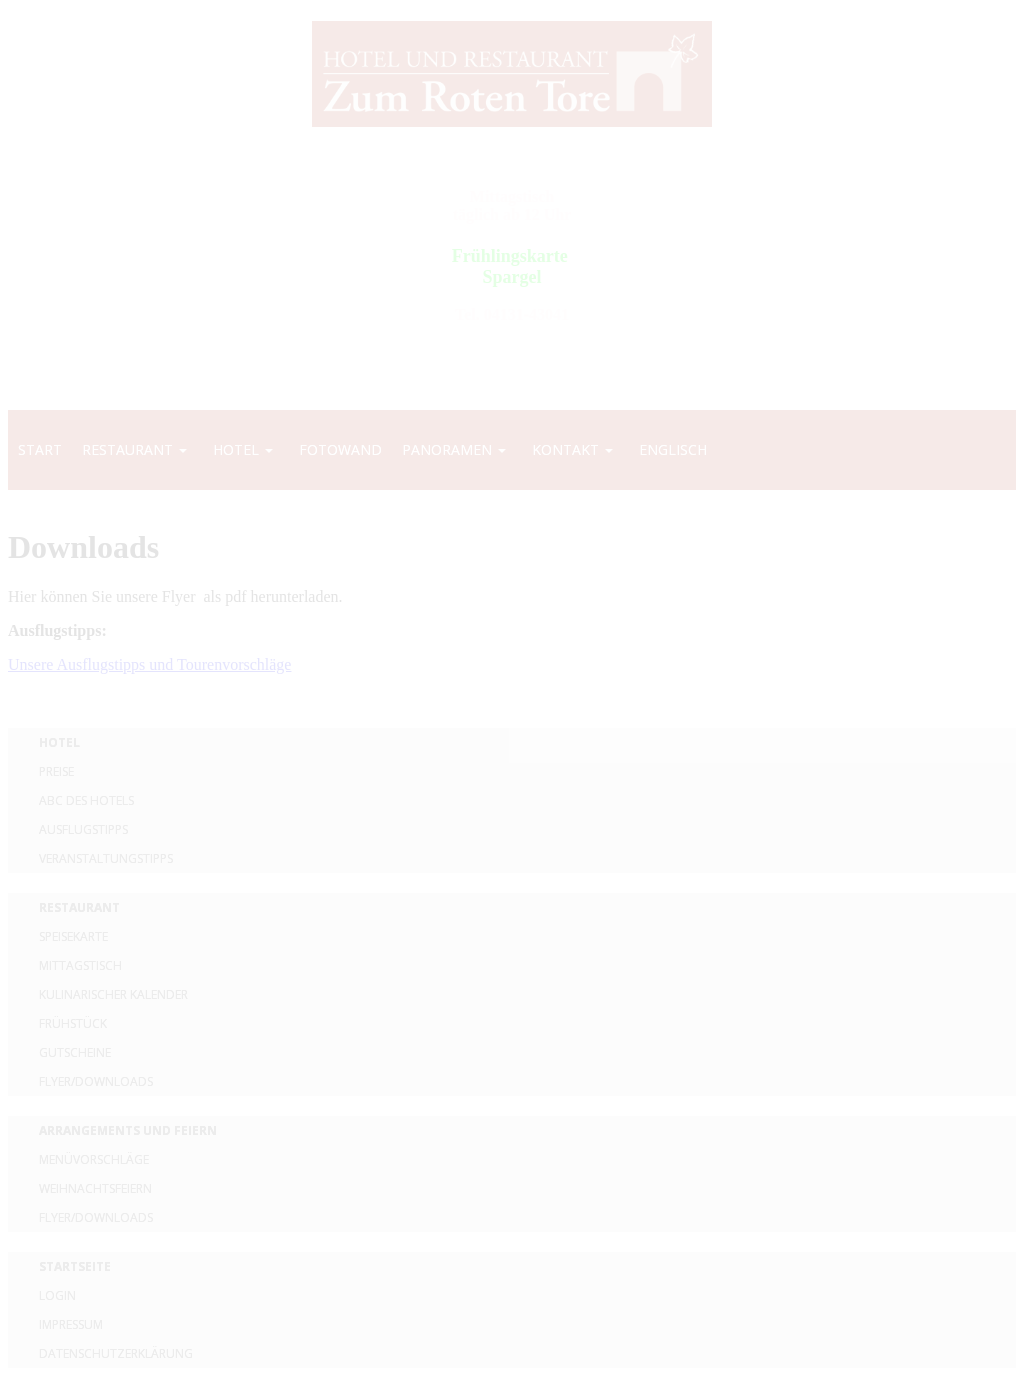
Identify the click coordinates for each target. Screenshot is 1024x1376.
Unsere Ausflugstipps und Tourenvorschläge (149, 664)
